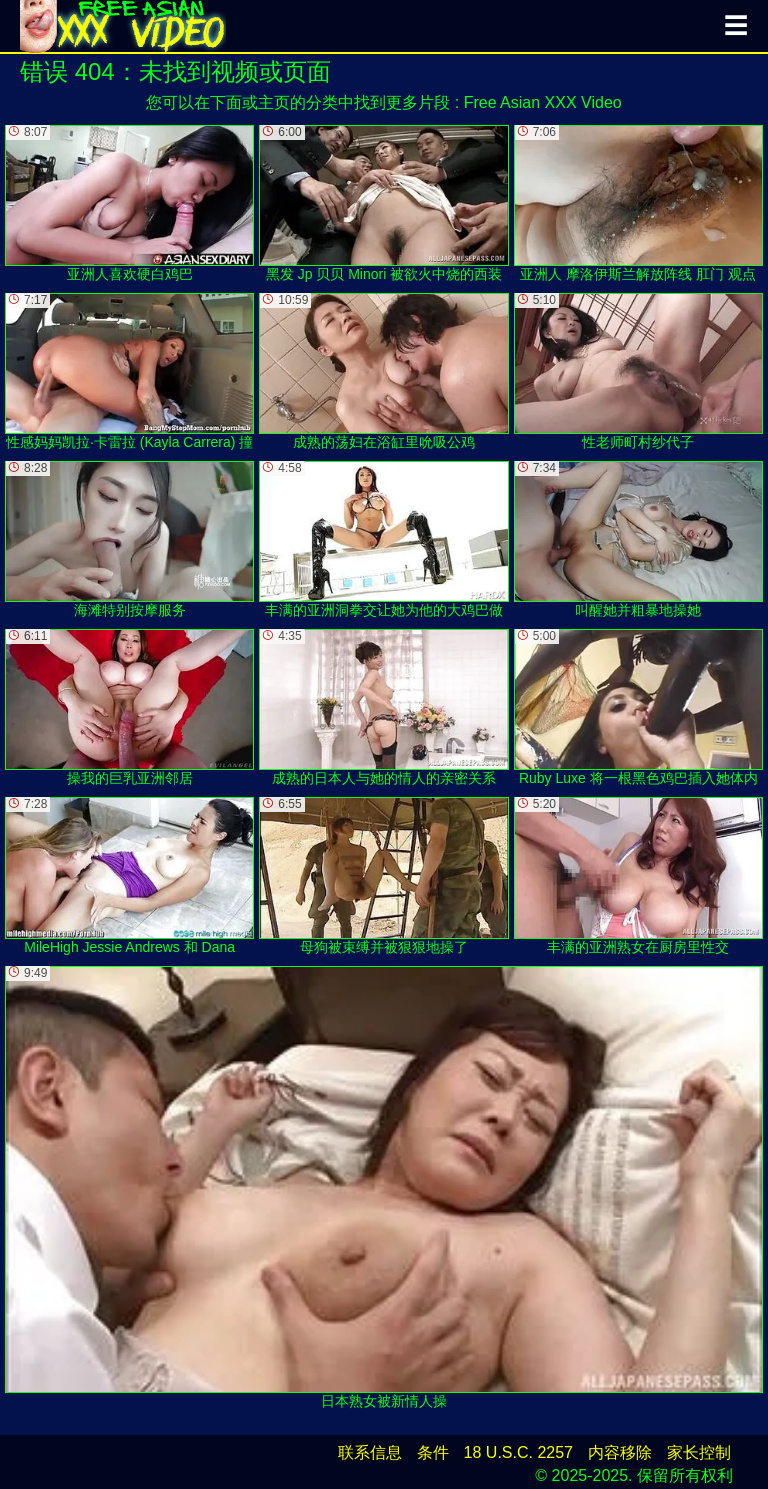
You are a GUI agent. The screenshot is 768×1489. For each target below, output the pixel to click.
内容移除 (620, 1452)
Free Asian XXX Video (543, 102)
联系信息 (370, 1452)
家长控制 (699, 1452)
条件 (433, 1452)
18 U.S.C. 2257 (518, 1452)
